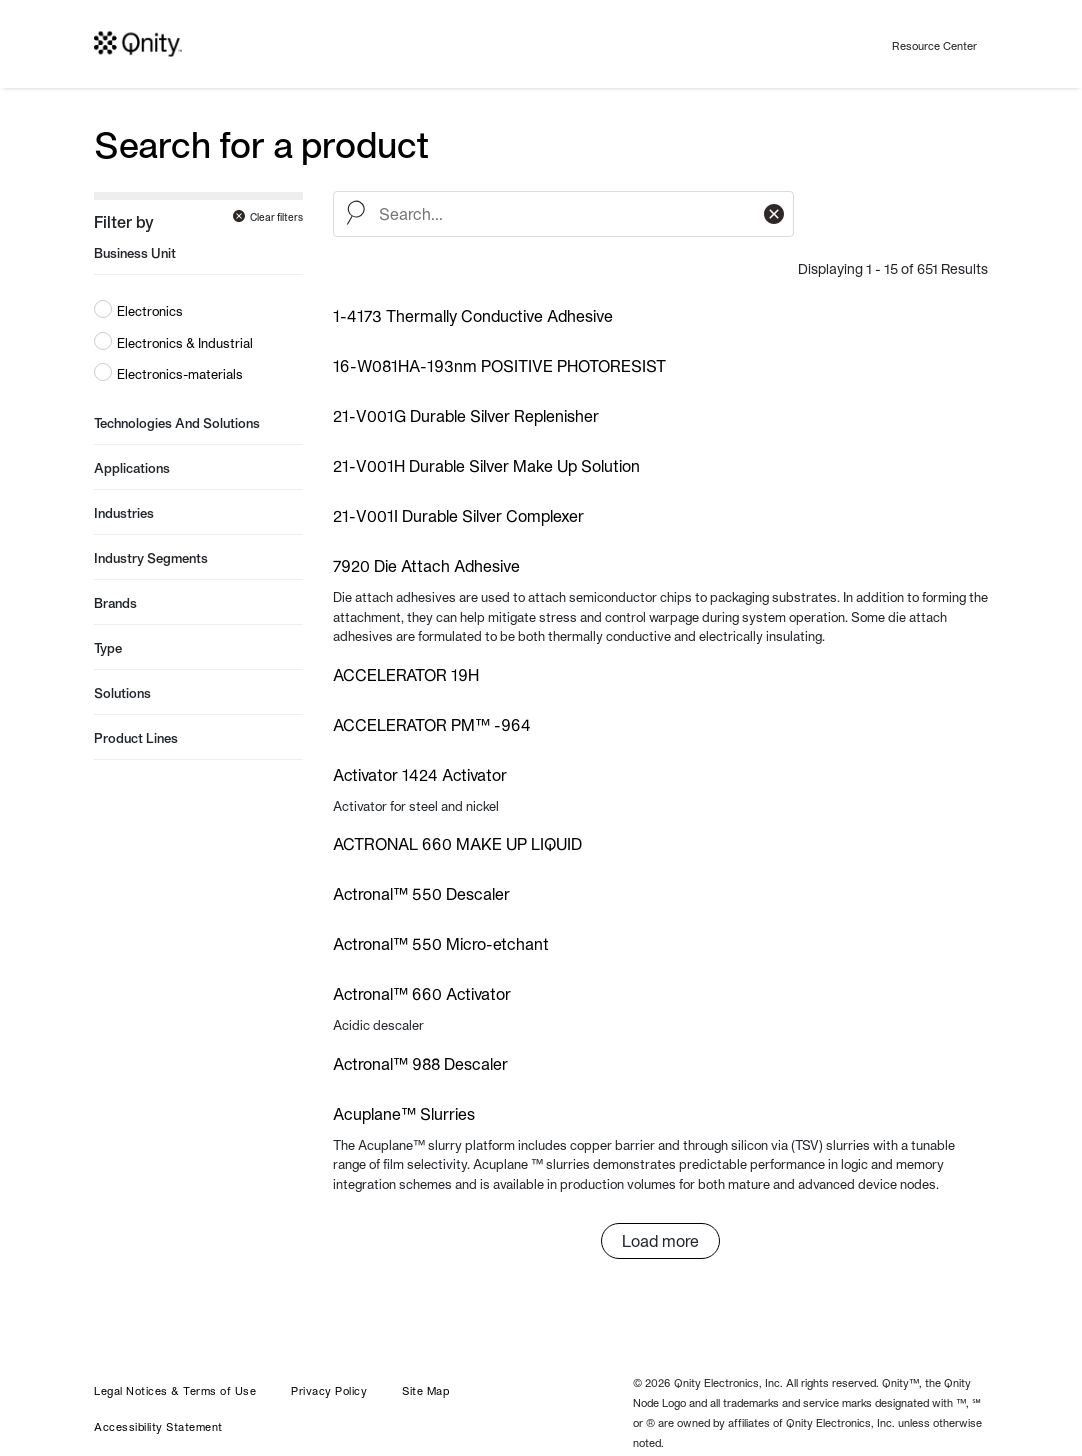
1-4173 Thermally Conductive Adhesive (473, 316)
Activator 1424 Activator (420, 775)
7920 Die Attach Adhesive (426, 566)
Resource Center (934, 46)
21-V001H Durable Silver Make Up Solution (486, 466)
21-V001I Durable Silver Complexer (458, 516)
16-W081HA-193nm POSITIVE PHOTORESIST (499, 366)
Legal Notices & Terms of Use (175, 1391)
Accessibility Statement (158, 1427)
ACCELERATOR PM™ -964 (432, 725)
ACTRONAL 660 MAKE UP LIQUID (457, 844)
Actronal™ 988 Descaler (420, 1064)
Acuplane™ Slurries (404, 1114)
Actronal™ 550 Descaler (421, 894)
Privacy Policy (329, 1391)
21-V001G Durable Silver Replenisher (466, 416)
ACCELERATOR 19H (406, 675)
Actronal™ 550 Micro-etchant (441, 944)
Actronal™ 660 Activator (422, 994)
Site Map (425, 1391)
